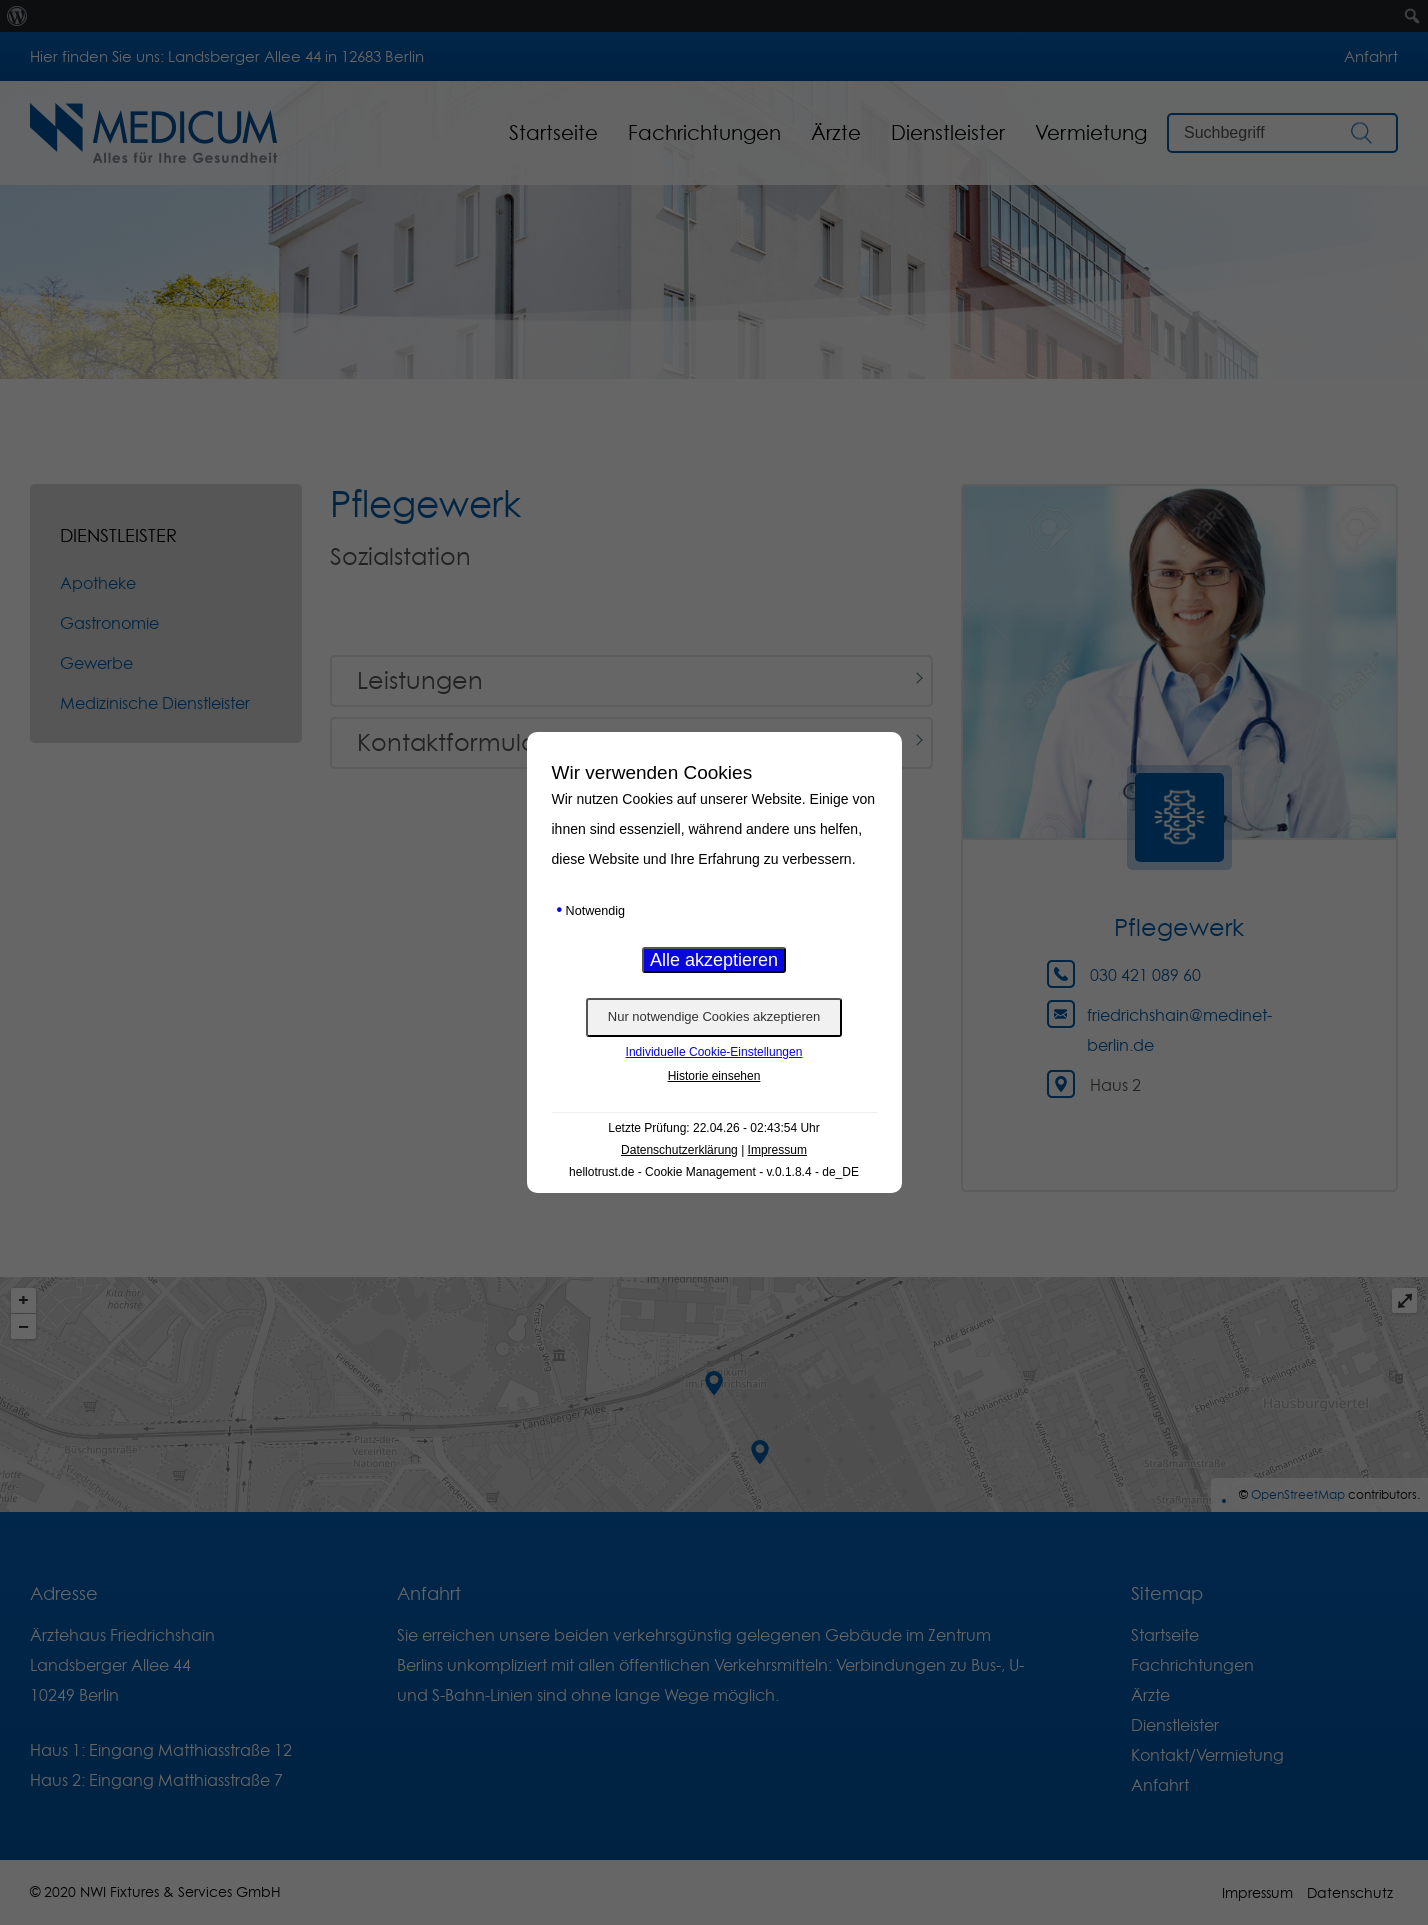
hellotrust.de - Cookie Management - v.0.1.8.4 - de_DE (714, 1172)
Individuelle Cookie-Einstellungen (714, 1052)
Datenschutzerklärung (679, 1150)
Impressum (777, 1150)
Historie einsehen (714, 1076)
